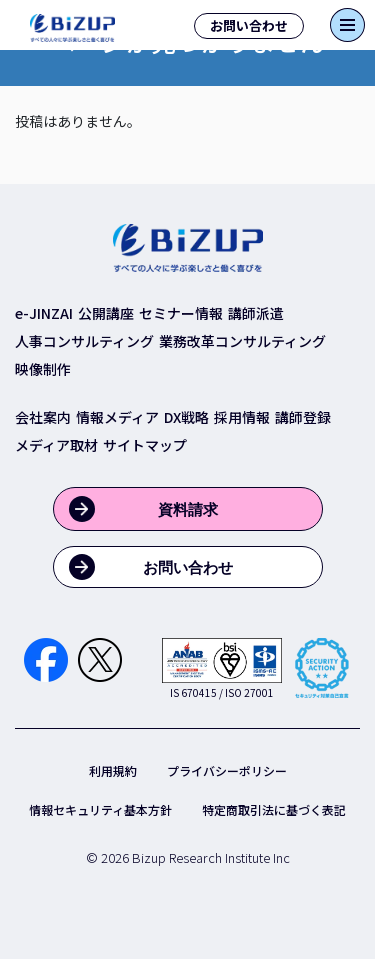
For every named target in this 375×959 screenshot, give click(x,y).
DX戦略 (186, 417)
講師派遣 (256, 313)
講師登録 (303, 417)
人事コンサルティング (84, 341)
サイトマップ (145, 445)
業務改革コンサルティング (242, 341)
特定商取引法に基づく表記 (274, 809)
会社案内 (43, 417)
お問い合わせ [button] (249, 25)
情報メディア (117, 417)
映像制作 (43, 369)
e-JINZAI (44, 313)
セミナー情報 (181, 313)
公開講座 (106, 313)
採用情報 (242, 417)
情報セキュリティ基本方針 (100, 809)
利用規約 (113, 770)
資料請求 (188, 509)
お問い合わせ (188, 567)
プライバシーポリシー (227, 770)
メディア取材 (56, 445)
